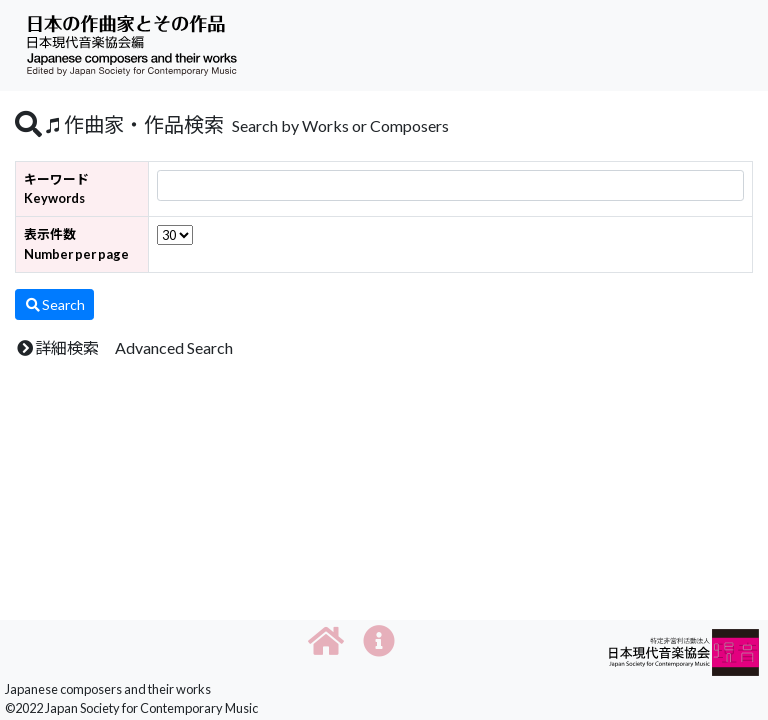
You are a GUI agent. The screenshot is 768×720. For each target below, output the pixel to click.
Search (54, 304)
